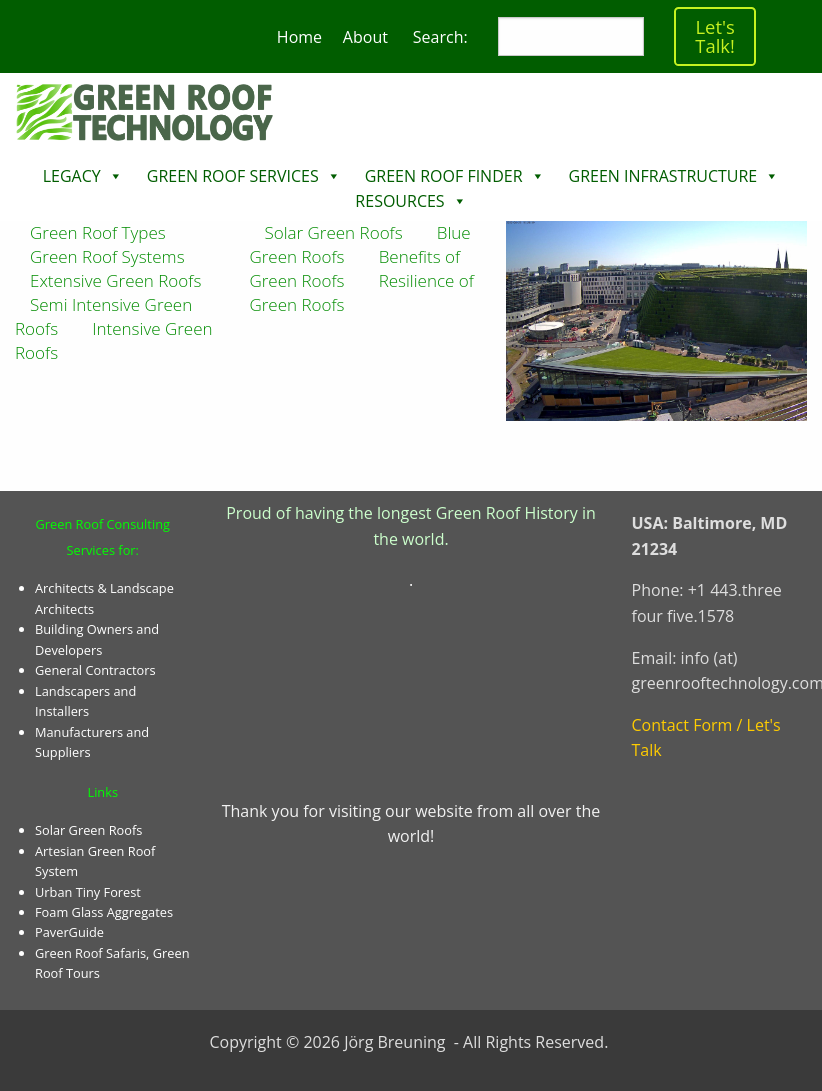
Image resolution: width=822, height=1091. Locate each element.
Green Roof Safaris (90, 953)
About (365, 37)
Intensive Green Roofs (114, 340)
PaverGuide (69, 932)
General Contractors (95, 670)
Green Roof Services (233, 176)
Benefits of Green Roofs (354, 268)
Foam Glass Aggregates (104, 912)
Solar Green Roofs (88, 830)
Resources (399, 201)
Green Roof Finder (444, 176)
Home (299, 37)
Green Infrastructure (663, 176)
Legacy (72, 176)
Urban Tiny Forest (88, 892)
